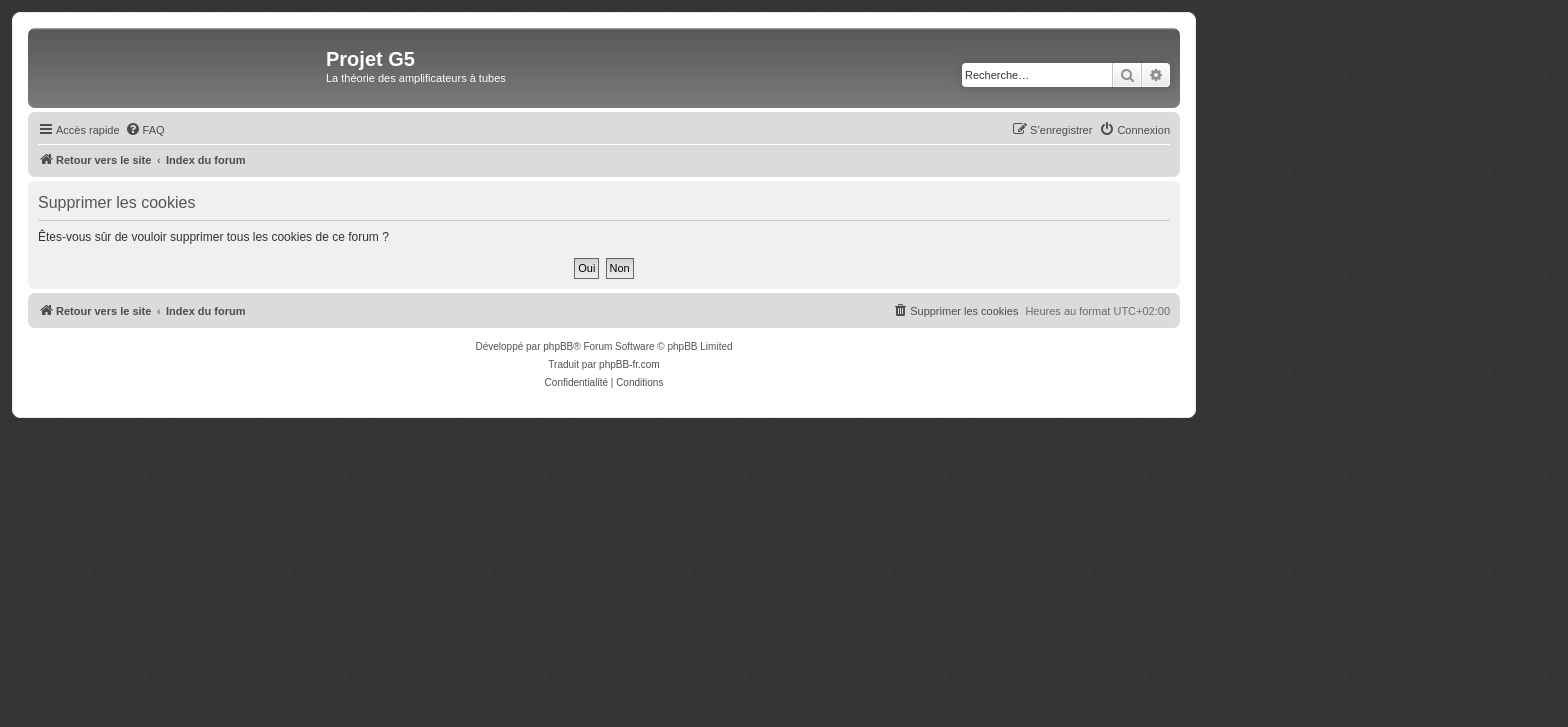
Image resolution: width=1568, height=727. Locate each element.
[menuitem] (145, 130)
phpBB (558, 346)
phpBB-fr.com (629, 364)
